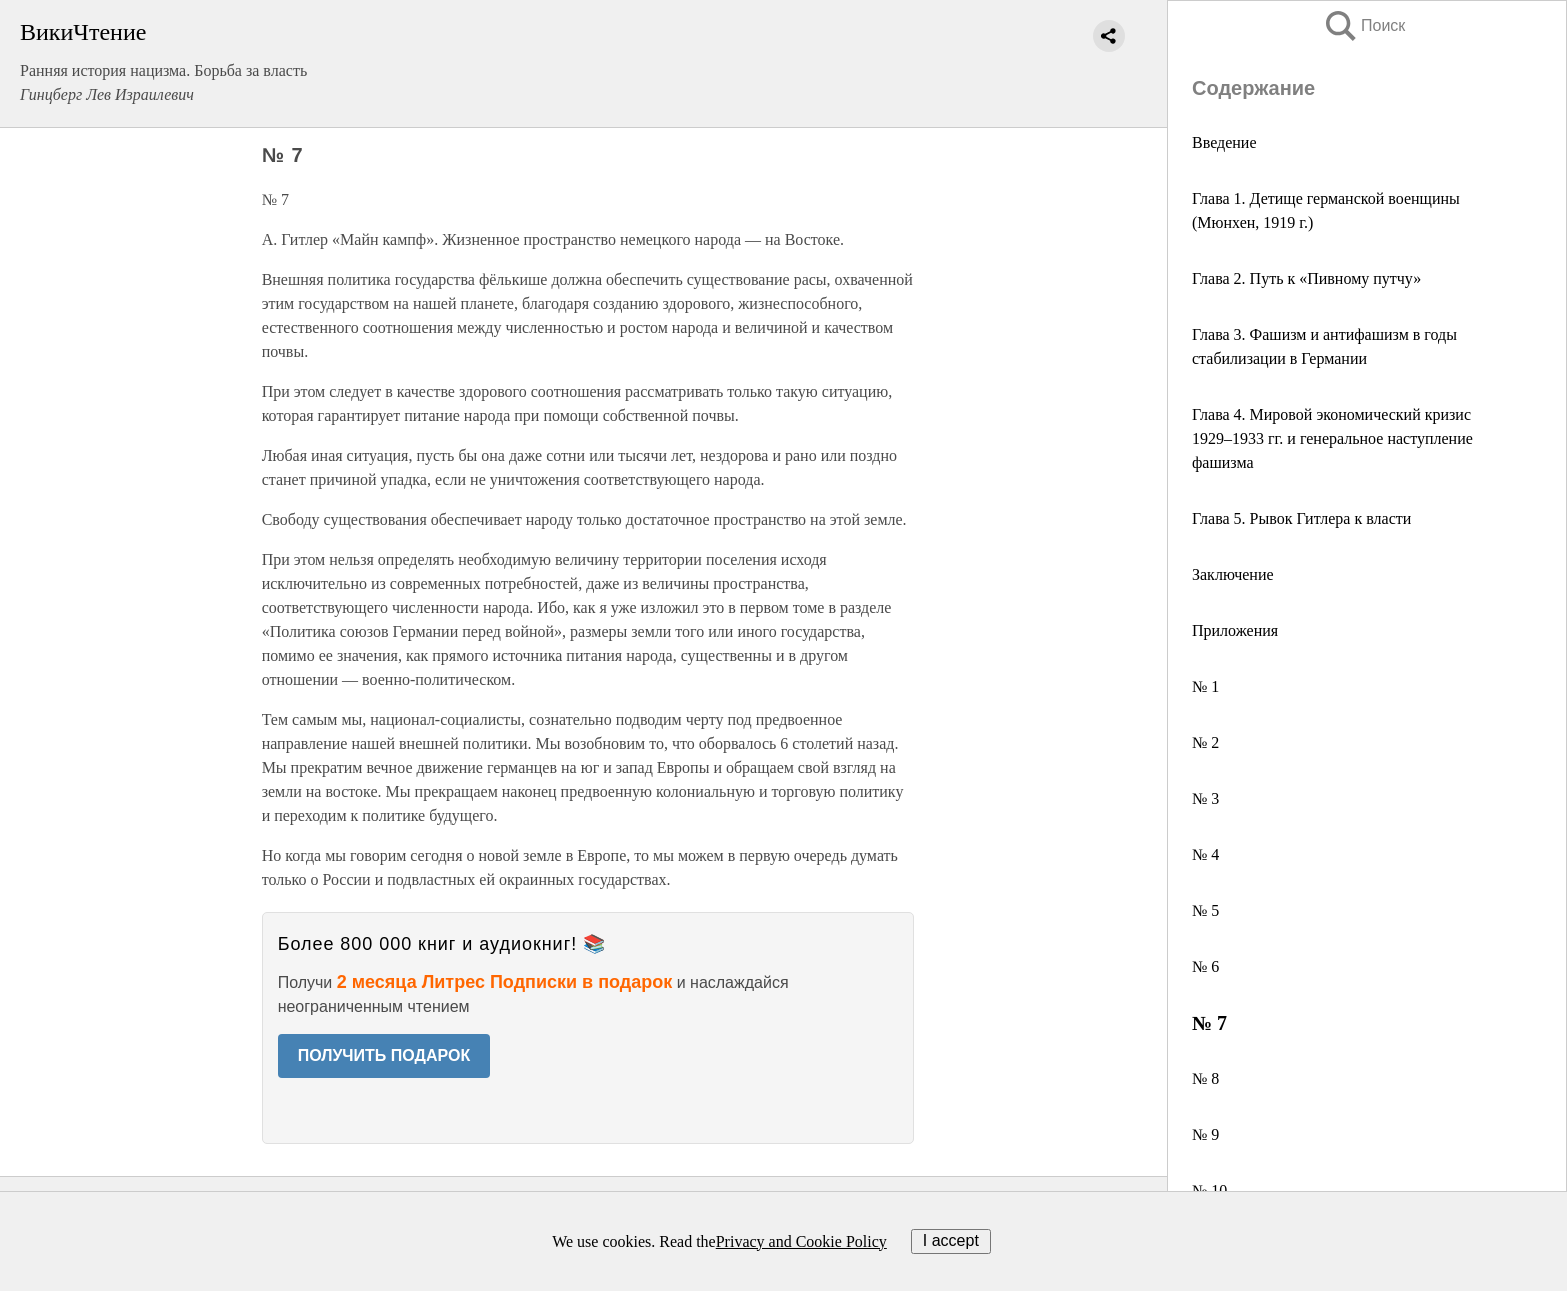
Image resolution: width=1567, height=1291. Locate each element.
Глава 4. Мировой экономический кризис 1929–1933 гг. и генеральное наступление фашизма (1332, 438)
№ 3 (1205, 798)
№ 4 (1205, 854)
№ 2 (1205, 742)
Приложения (1235, 630)
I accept (951, 1240)
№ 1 (1205, 686)
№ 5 (1205, 910)
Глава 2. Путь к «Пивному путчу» (1306, 278)
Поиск (1364, 25)
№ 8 (1205, 1078)
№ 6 (1205, 966)
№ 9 (1205, 1134)
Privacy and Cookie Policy (801, 1241)
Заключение (1233, 574)
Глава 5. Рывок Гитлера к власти (1301, 518)
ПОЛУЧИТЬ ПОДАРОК (384, 1055)
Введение (1224, 142)
